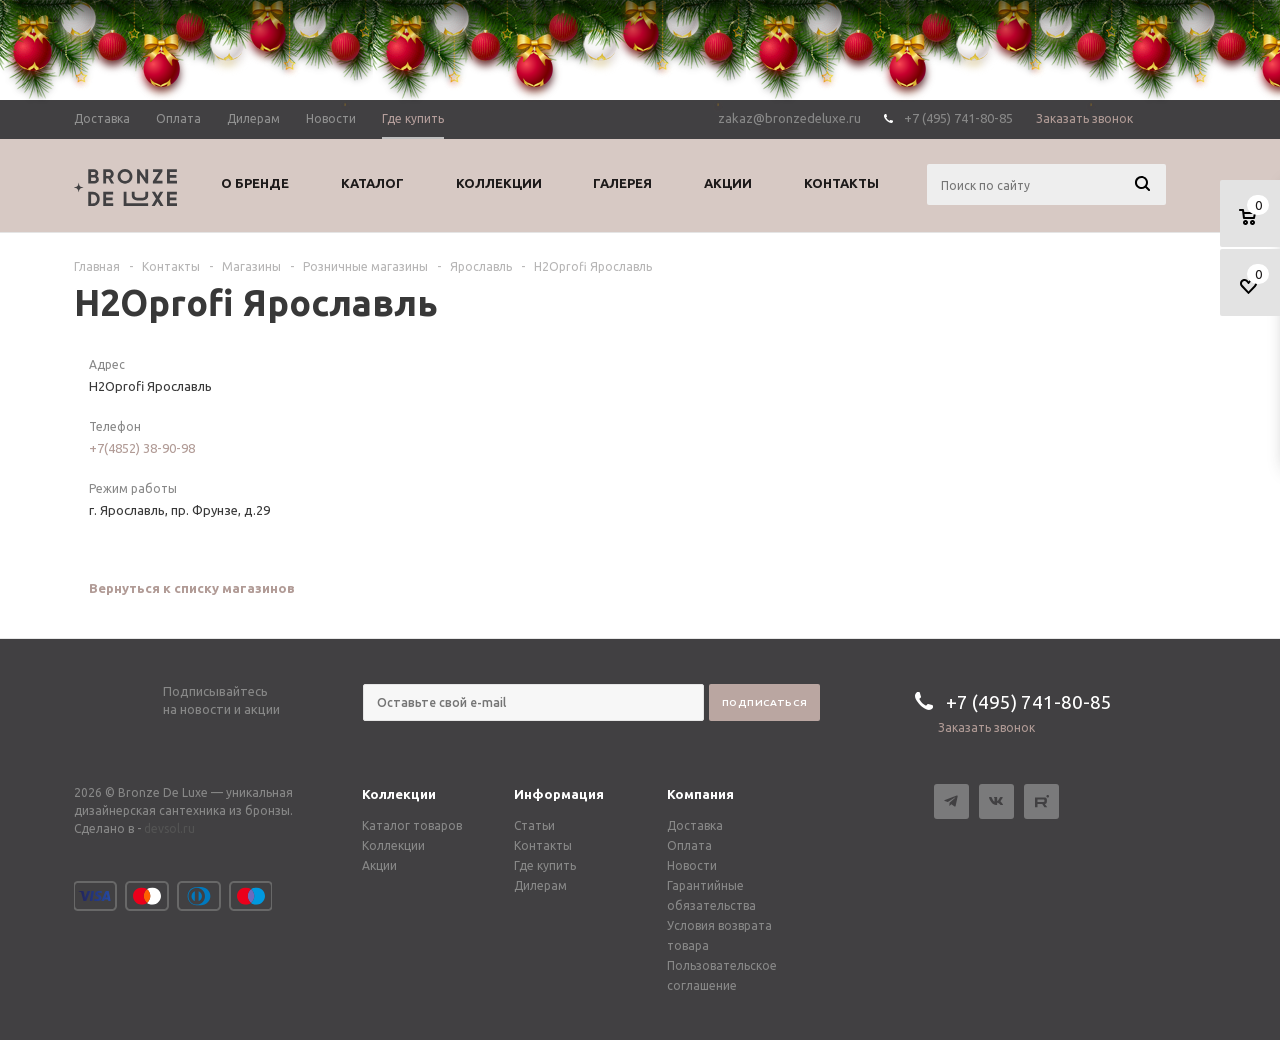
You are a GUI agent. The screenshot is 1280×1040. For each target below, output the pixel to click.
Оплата (689, 845)
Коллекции (399, 794)
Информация (559, 794)
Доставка (695, 825)
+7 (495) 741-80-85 (958, 118)
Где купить (545, 865)
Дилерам (540, 885)
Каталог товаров (412, 825)
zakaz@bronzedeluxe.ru (789, 118)
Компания (700, 794)
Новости (692, 865)
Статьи (534, 825)
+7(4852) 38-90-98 (142, 448)
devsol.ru (169, 828)
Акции (379, 865)
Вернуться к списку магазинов (192, 588)
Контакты (543, 845)
